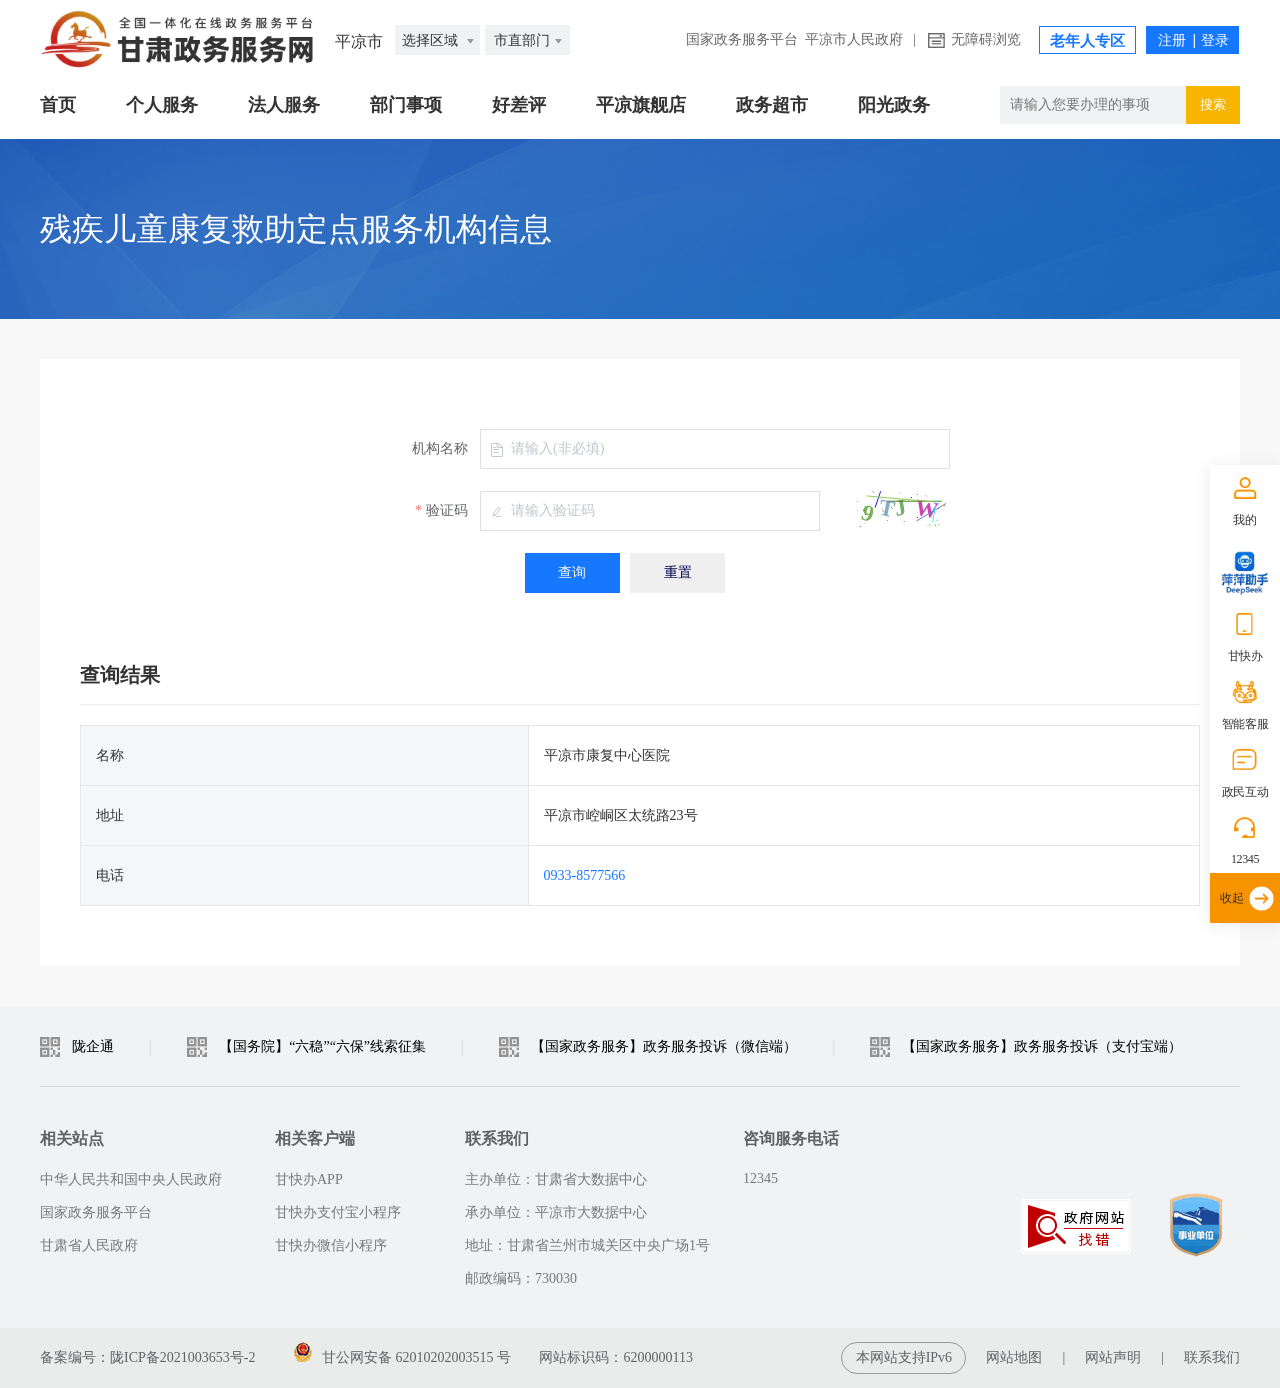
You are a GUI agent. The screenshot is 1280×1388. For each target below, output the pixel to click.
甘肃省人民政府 (89, 1245)
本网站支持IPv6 (904, 1357)
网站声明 (1113, 1357)
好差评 (519, 105)
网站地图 (1014, 1357)
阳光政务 (894, 105)
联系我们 (1212, 1357)
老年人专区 (1087, 41)
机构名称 (440, 448)
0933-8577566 (585, 875)
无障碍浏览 (986, 39)
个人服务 (162, 105)
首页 (58, 105)
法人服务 (284, 105)
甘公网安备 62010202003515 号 (402, 1353)
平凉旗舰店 (641, 105)
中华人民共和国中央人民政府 (131, 1179)
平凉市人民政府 (854, 39)
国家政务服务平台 (742, 39)
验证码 (447, 510)
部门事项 (406, 105)
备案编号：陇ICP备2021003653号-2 (147, 1357)
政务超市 (772, 105)
